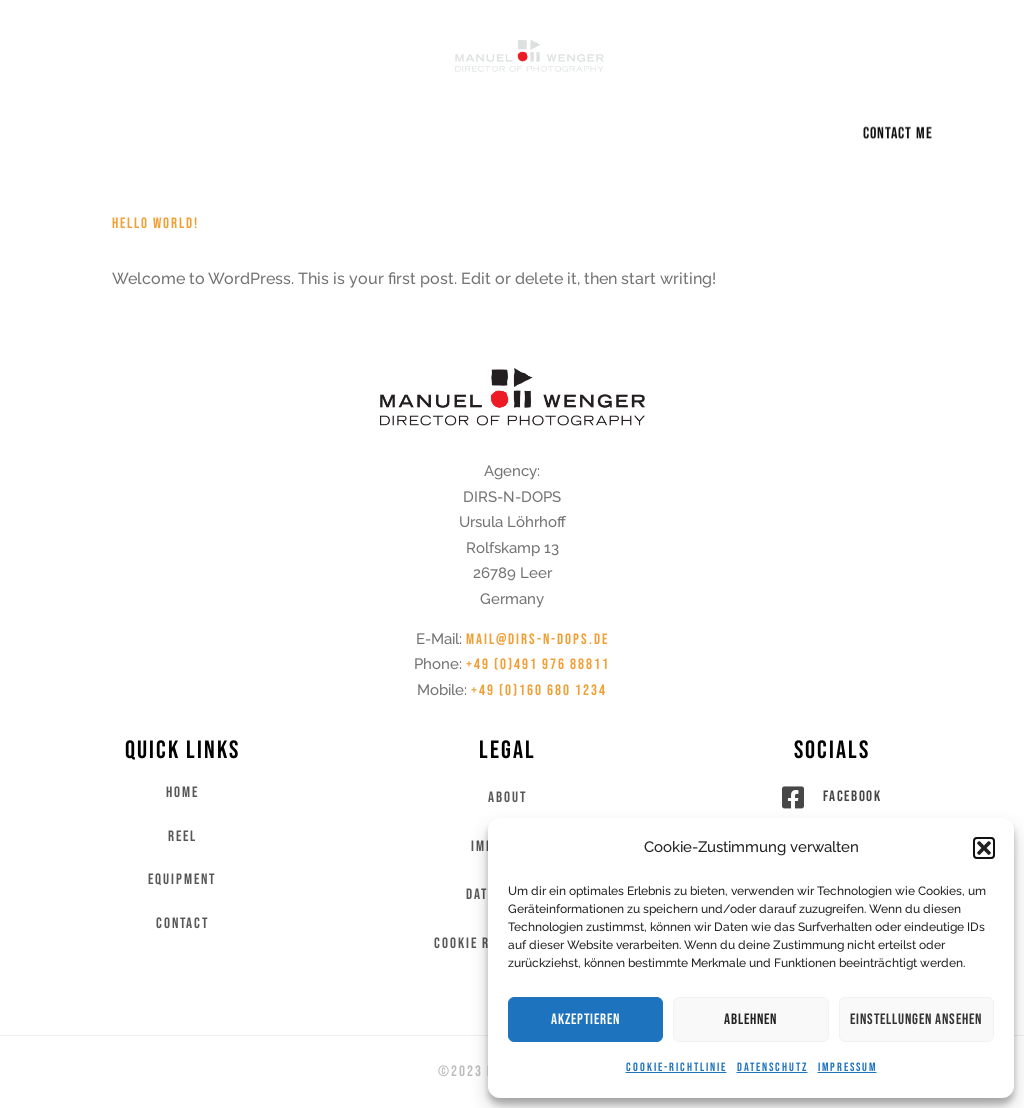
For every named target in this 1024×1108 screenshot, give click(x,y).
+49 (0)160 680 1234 (539, 690)
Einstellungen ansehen (916, 1019)
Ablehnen (750, 1019)
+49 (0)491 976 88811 (538, 664)
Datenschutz (772, 1067)
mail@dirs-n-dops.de (537, 639)
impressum (847, 1067)
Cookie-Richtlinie (676, 1067)
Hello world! (155, 223)
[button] (984, 848)
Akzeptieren (585, 1019)
